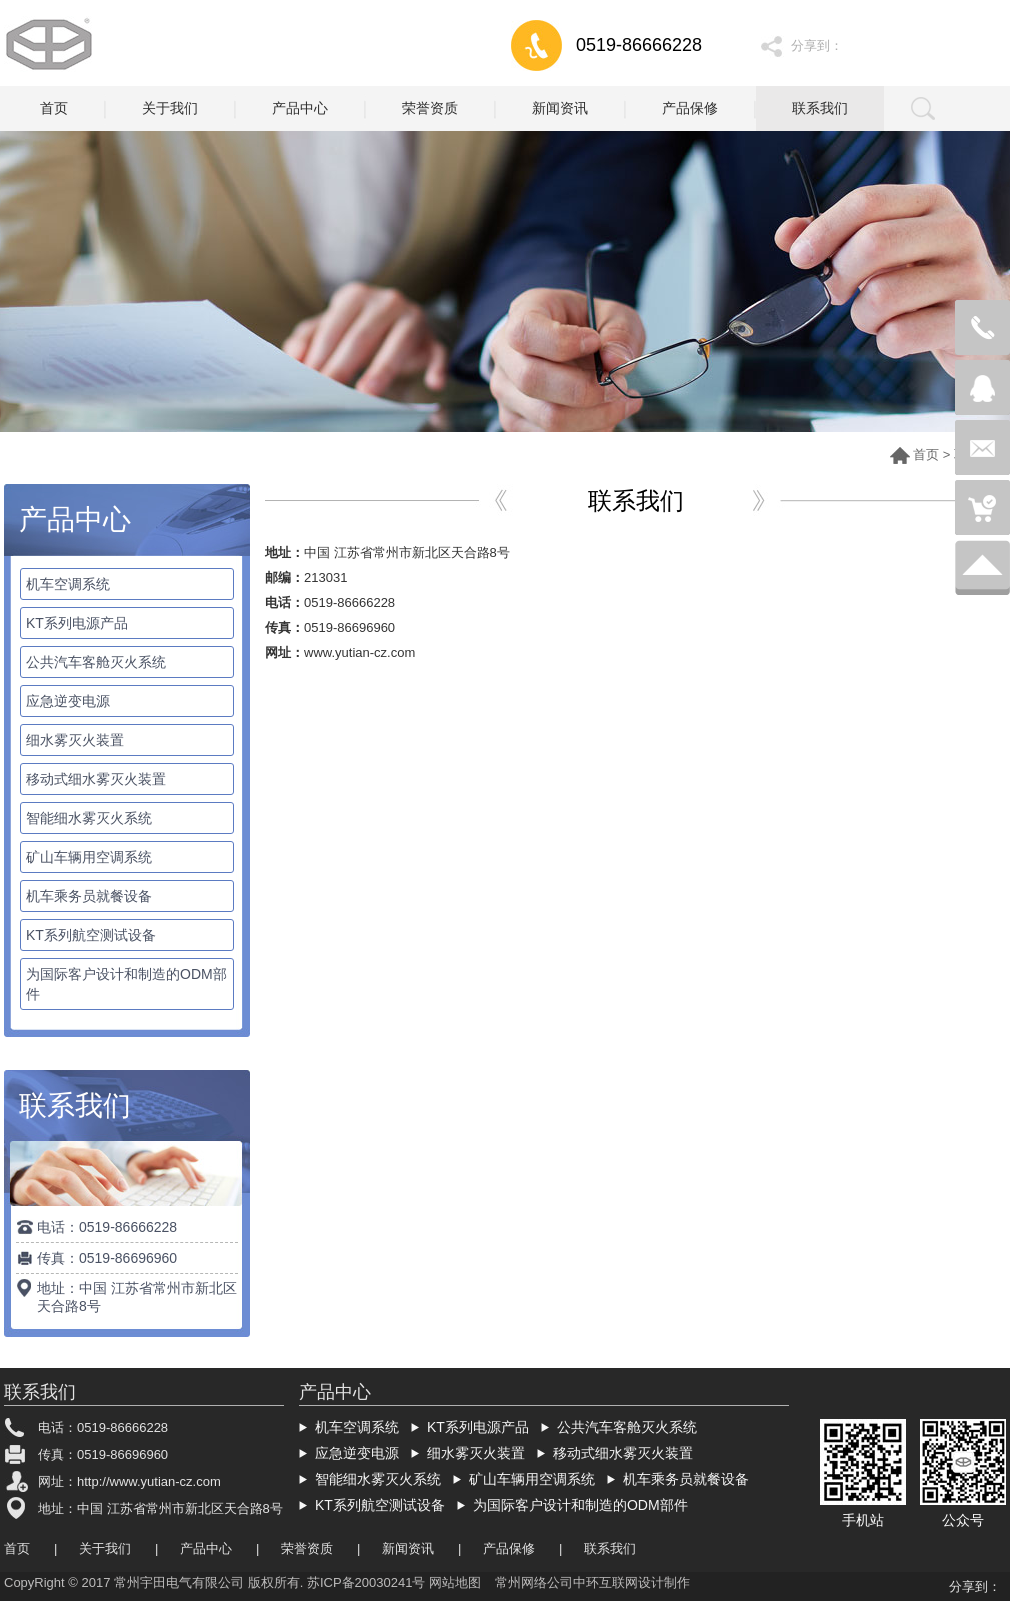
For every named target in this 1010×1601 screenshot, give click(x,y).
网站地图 (455, 1582)
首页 (926, 454)
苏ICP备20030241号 (366, 1582)
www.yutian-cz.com (359, 652)
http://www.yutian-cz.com (149, 1481)
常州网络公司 (534, 1582)
